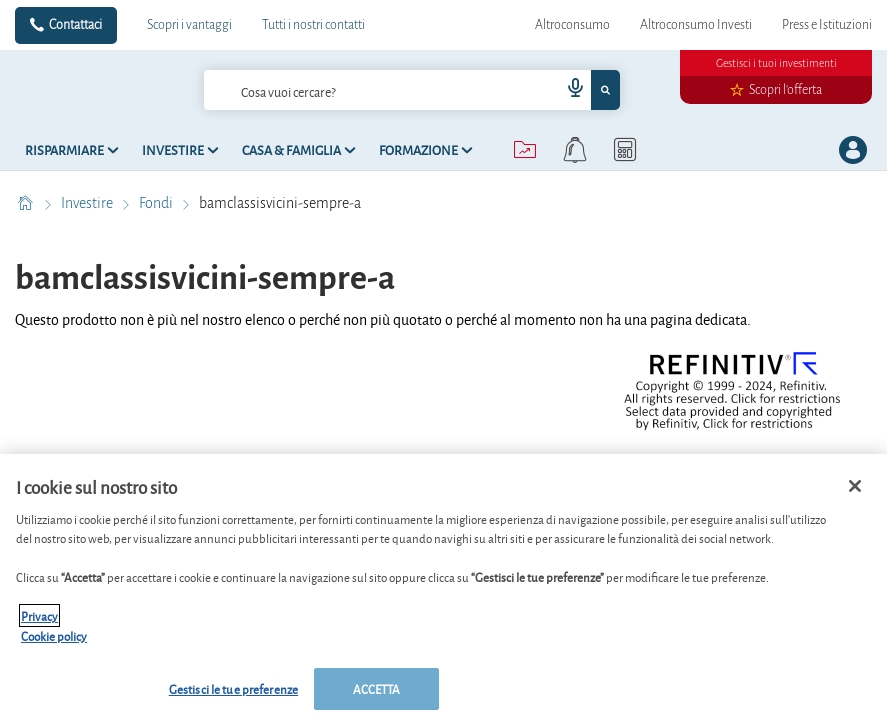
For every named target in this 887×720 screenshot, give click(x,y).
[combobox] (412, 90)
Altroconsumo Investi (696, 25)
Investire (88, 203)
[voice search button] (567, 90)
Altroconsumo (572, 25)
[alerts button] (575, 150)
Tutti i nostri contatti (313, 25)
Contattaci (75, 25)
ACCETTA (377, 688)
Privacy (39, 615)
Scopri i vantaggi (189, 25)
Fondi (157, 203)
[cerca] (350, 90)
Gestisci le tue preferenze (233, 688)
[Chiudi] (855, 486)
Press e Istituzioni (827, 25)
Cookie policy (54, 635)
